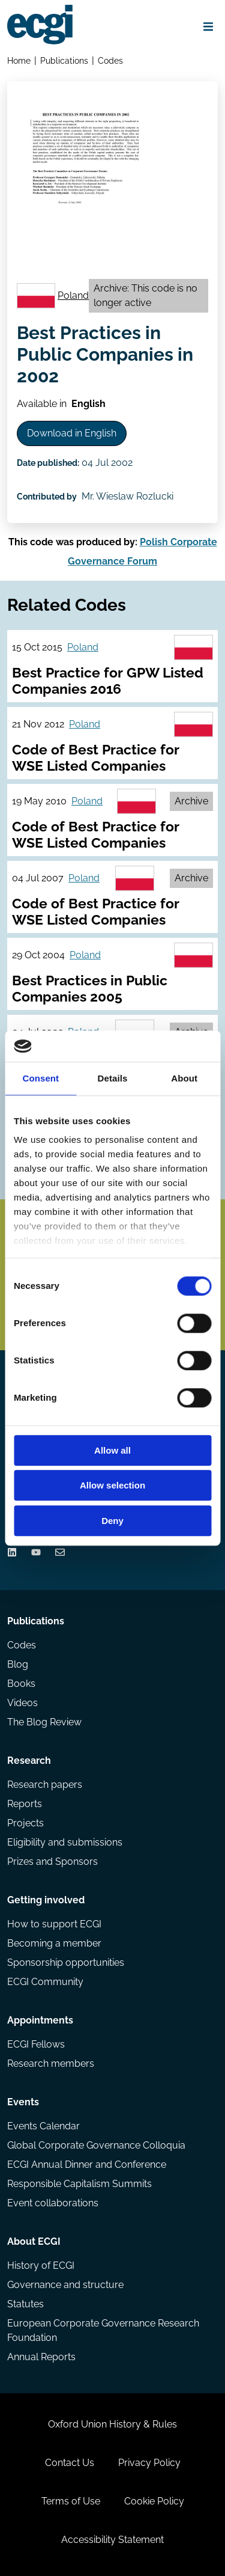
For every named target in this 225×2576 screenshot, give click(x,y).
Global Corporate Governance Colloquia (96, 2145)
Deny (112, 1521)
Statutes (25, 2304)
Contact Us (69, 2462)
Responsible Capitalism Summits (79, 2183)
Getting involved (46, 1900)
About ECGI (34, 2241)
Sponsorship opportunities (65, 1962)
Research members (50, 2063)
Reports (24, 1804)
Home (19, 60)
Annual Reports (41, 2357)
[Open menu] (208, 26)
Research (29, 1760)
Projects (25, 1823)
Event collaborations (52, 2203)
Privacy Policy (149, 2462)
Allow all (112, 1450)
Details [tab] (113, 1078)
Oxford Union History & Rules (112, 2424)
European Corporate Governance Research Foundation (103, 2330)
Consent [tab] (40, 1078)
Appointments (40, 2020)
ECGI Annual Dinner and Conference (86, 2164)
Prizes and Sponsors (52, 1861)
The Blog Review (44, 1722)
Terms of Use (70, 2501)
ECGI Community (45, 1981)
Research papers (44, 1784)
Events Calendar (43, 2126)
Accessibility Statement (112, 2539)
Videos (22, 1703)
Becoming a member (54, 1943)
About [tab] (184, 1078)
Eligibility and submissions (64, 1842)
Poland (73, 295)
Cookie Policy (154, 2501)
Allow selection (112, 1486)
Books (21, 1683)
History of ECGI (40, 2265)
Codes (110, 60)
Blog (17, 1664)
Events (23, 2102)
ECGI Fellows (36, 2044)
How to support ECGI (54, 1924)
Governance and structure (65, 2284)
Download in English (71, 433)
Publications (64, 60)
